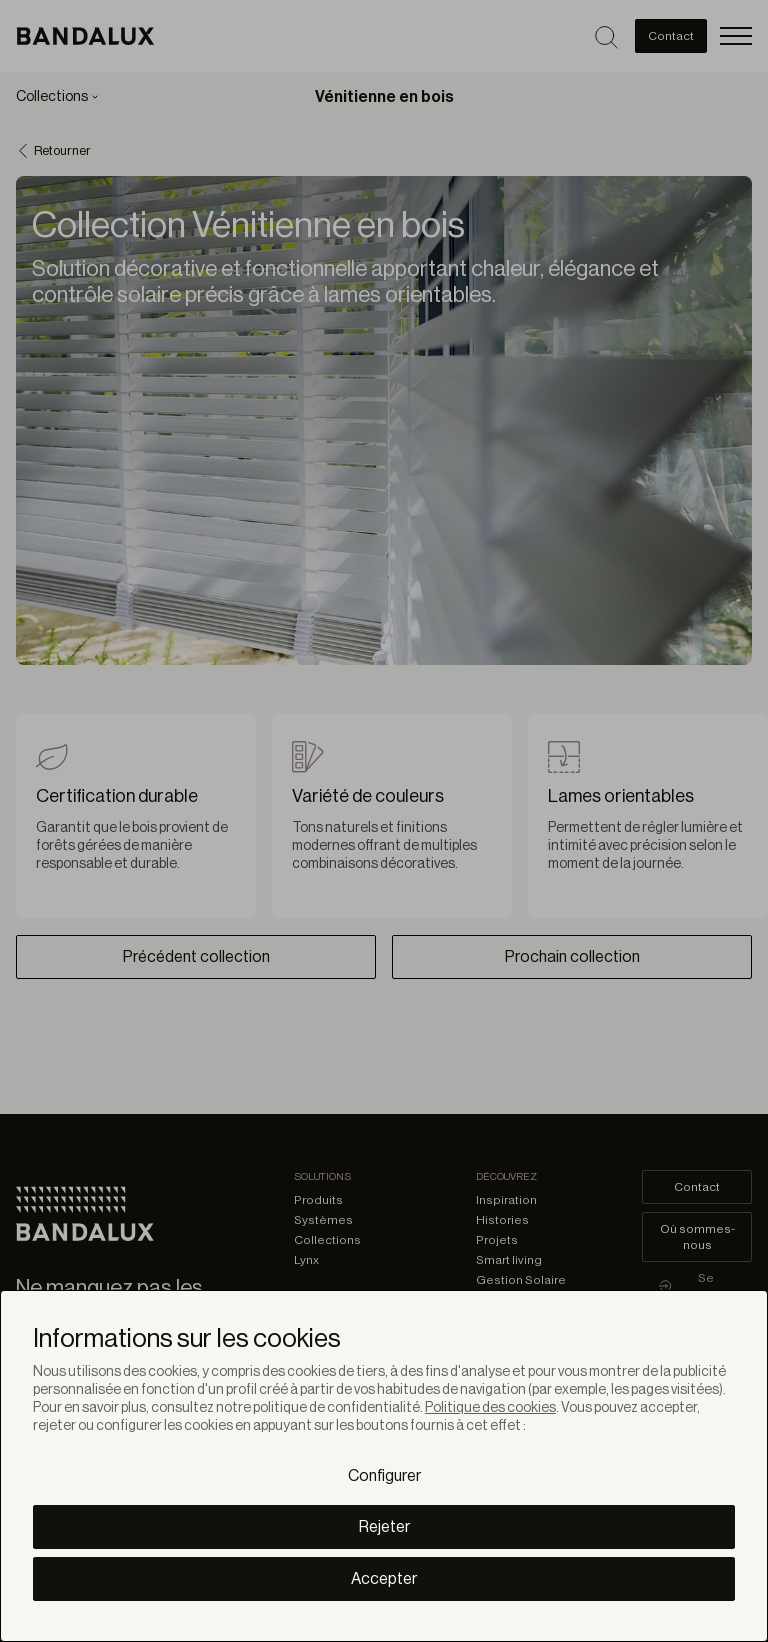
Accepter (384, 1579)
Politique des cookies (490, 1408)
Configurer (384, 1476)
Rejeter (384, 1527)
